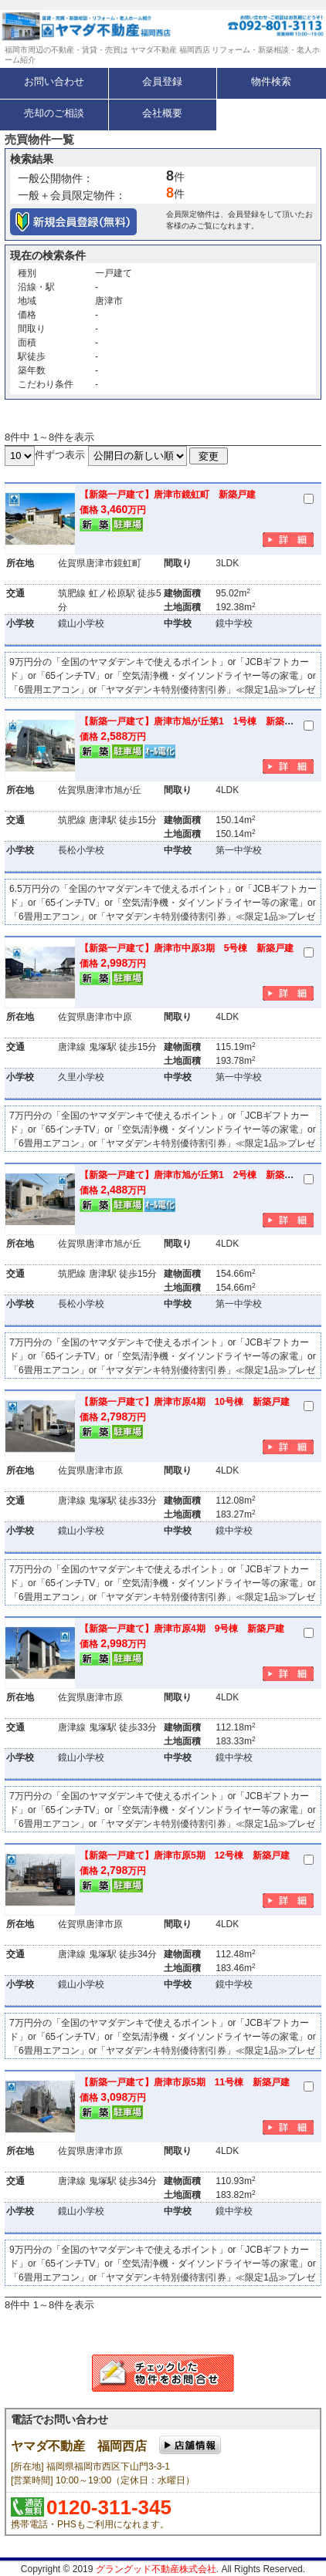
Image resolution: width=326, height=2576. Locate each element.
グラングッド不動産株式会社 (156, 2569)
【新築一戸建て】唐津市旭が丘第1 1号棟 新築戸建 (191, 721)
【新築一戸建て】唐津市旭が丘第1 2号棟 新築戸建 (191, 1175)
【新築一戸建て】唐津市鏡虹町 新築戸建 (168, 494)
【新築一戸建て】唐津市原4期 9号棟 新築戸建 (182, 1628)
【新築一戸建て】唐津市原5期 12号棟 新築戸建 (185, 1855)
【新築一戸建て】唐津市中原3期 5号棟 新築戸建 (187, 948)
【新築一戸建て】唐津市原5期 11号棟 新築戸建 (185, 2082)
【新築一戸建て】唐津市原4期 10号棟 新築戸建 (185, 1401)
